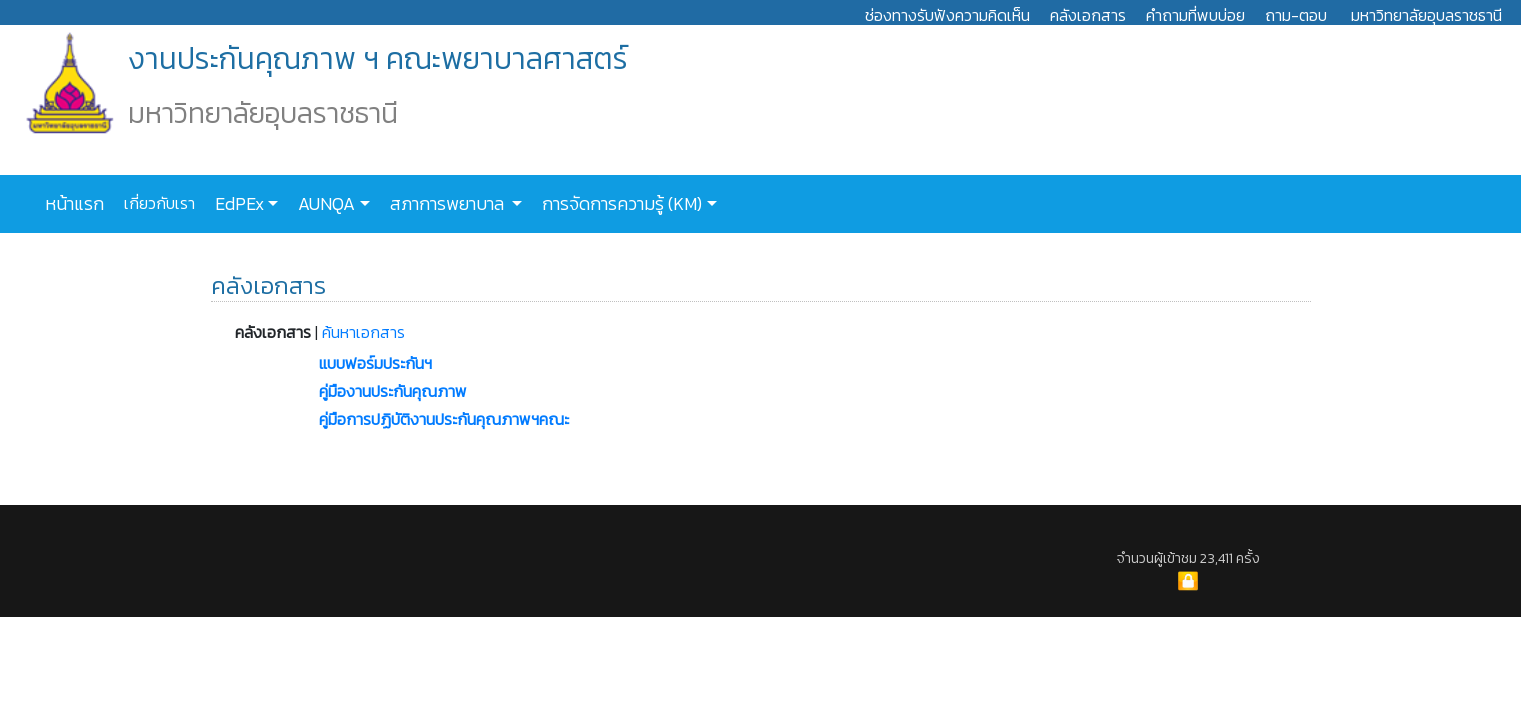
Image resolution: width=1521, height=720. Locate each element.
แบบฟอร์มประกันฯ (375, 363)
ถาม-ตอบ (1296, 15)
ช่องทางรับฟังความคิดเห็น (947, 15)
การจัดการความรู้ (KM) (620, 204)
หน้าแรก (74, 204)
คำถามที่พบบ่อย (1195, 15)
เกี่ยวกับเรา (157, 203)
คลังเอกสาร (1088, 15)
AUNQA (324, 204)
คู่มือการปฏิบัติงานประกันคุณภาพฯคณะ (444, 419)
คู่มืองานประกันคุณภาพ (393, 391)
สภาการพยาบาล (447, 204)
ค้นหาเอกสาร (363, 332)
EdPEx (237, 204)
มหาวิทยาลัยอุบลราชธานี (1426, 15)
